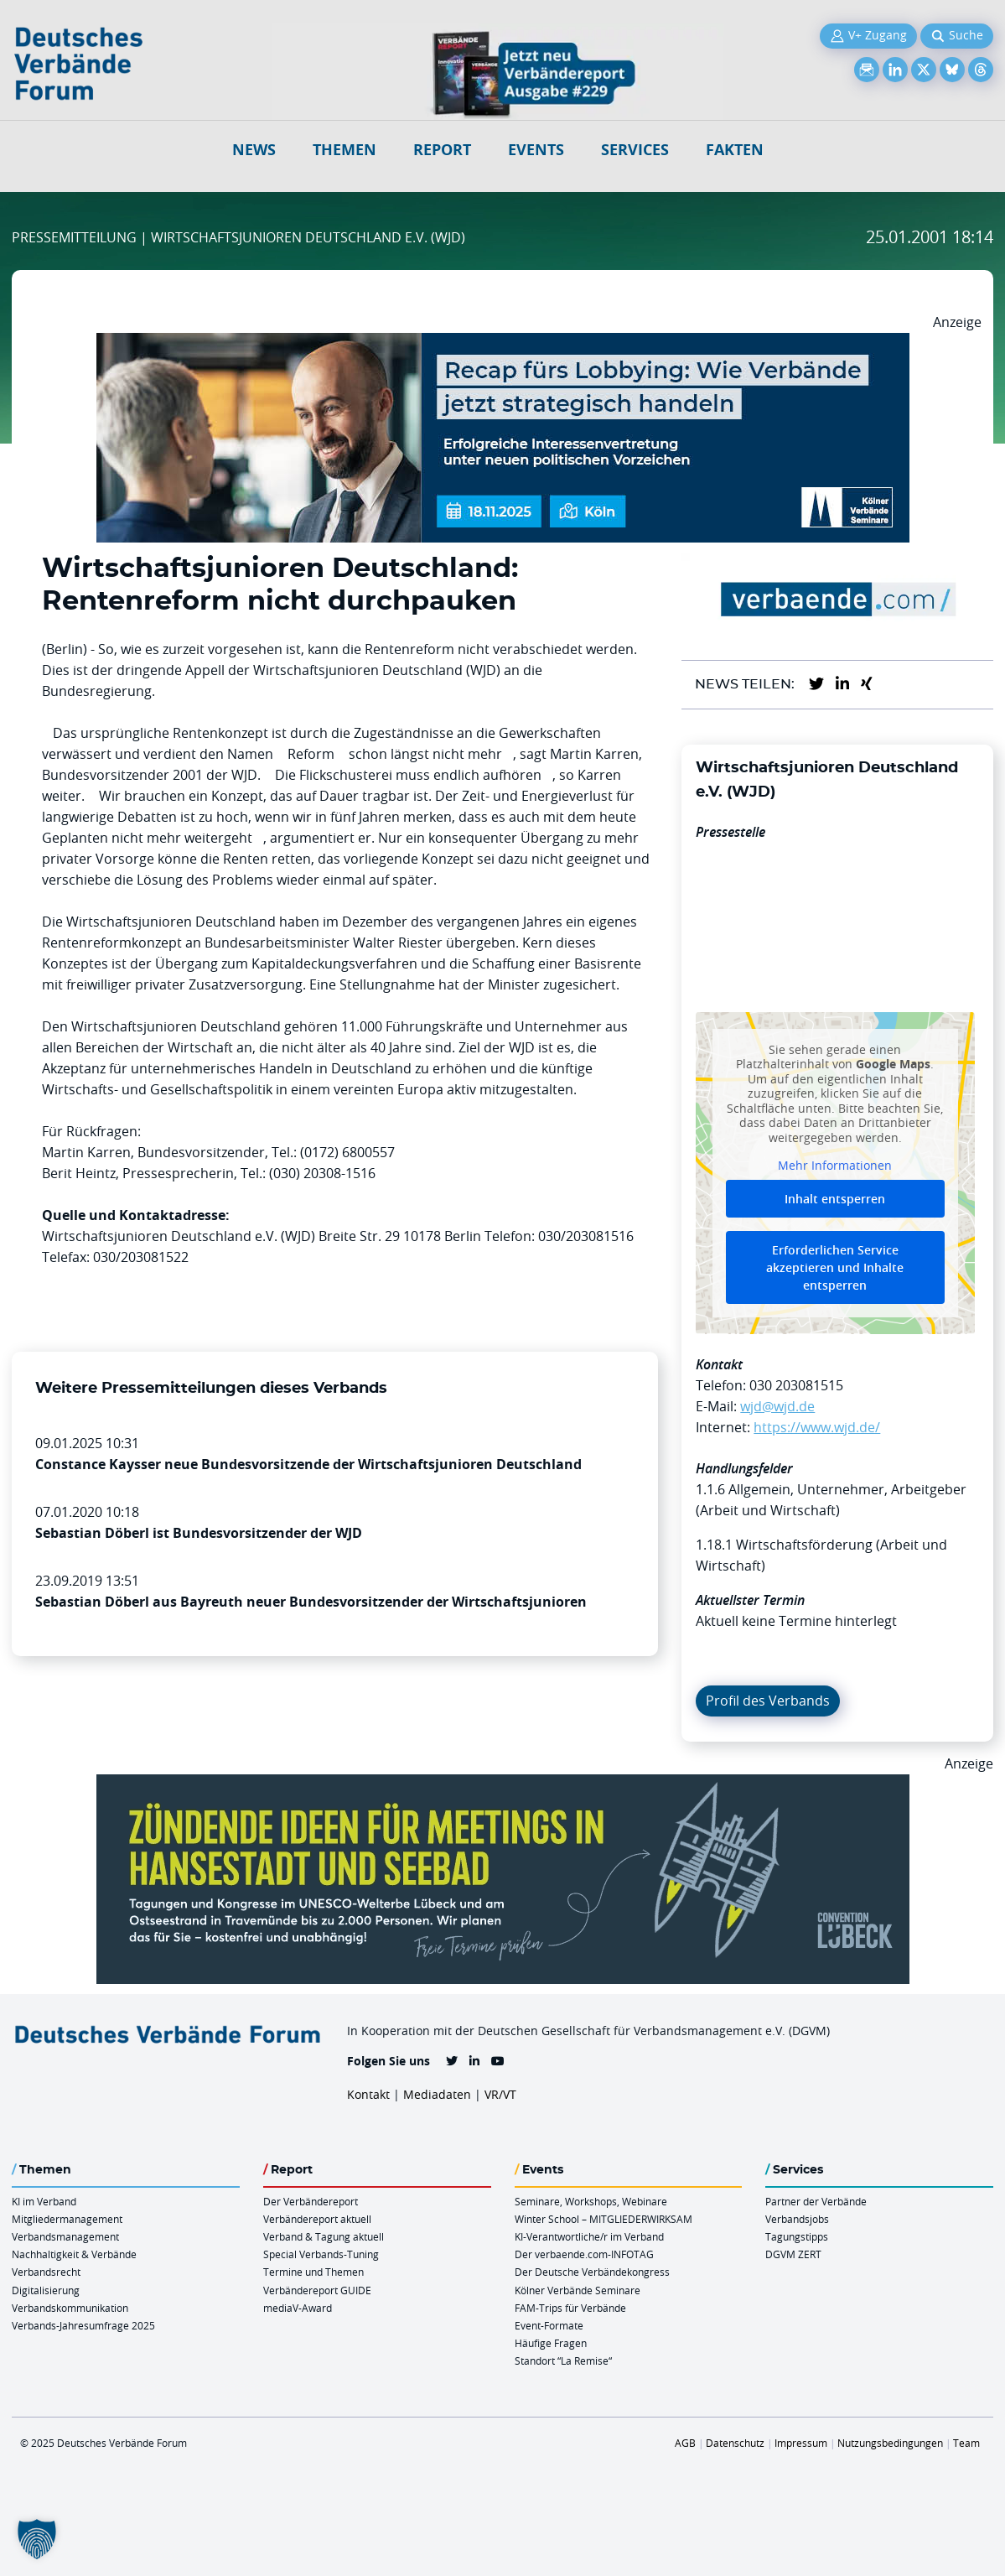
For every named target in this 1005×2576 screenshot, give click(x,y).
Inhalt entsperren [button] (835, 1199)
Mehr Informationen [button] (836, 1165)
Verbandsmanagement (65, 2236)
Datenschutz (735, 2442)
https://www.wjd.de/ (817, 1427)
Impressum (800, 2442)
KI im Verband (44, 2201)
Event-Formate (549, 2325)
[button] (37, 2539)
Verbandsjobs (797, 2218)
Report (442, 149)
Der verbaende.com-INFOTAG (584, 2254)
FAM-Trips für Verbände (570, 2307)
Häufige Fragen (551, 2343)
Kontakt (368, 2094)
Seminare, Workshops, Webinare (591, 2201)
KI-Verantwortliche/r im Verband (589, 2236)
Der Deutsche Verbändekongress (592, 2271)
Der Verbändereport (310, 2201)
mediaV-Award (297, 2307)
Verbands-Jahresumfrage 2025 (83, 2325)
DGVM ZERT (793, 2254)
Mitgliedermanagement (67, 2218)
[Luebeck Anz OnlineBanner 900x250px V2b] (502, 1784)
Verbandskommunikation (70, 2307)
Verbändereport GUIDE (317, 2290)
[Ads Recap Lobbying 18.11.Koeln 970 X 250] (502, 343)
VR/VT (500, 2094)
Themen (344, 149)
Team (966, 2442)
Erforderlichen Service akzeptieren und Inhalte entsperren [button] (835, 1267)
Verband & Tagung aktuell (323, 2236)
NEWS (254, 149)
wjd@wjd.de (777, 1406)
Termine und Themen (313, 2271)
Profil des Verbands (768, 1700)
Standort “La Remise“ (563, 2360)
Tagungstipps (796, 2236)
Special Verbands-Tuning (321, 2254)
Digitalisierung (46, 2290)
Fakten (735, 149)
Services (635, 149)
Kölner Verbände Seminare (577, 2290)
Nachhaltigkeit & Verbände (74, 2254)
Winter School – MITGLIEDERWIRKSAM (603, 2218)
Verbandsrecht (46, 2271)
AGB (685, 2442)
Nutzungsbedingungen (890, 2442)
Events (536, 149)
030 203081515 (796, 1385)
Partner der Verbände (816, 2201)
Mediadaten (437, 2094)
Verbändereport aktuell (317, 2218)
